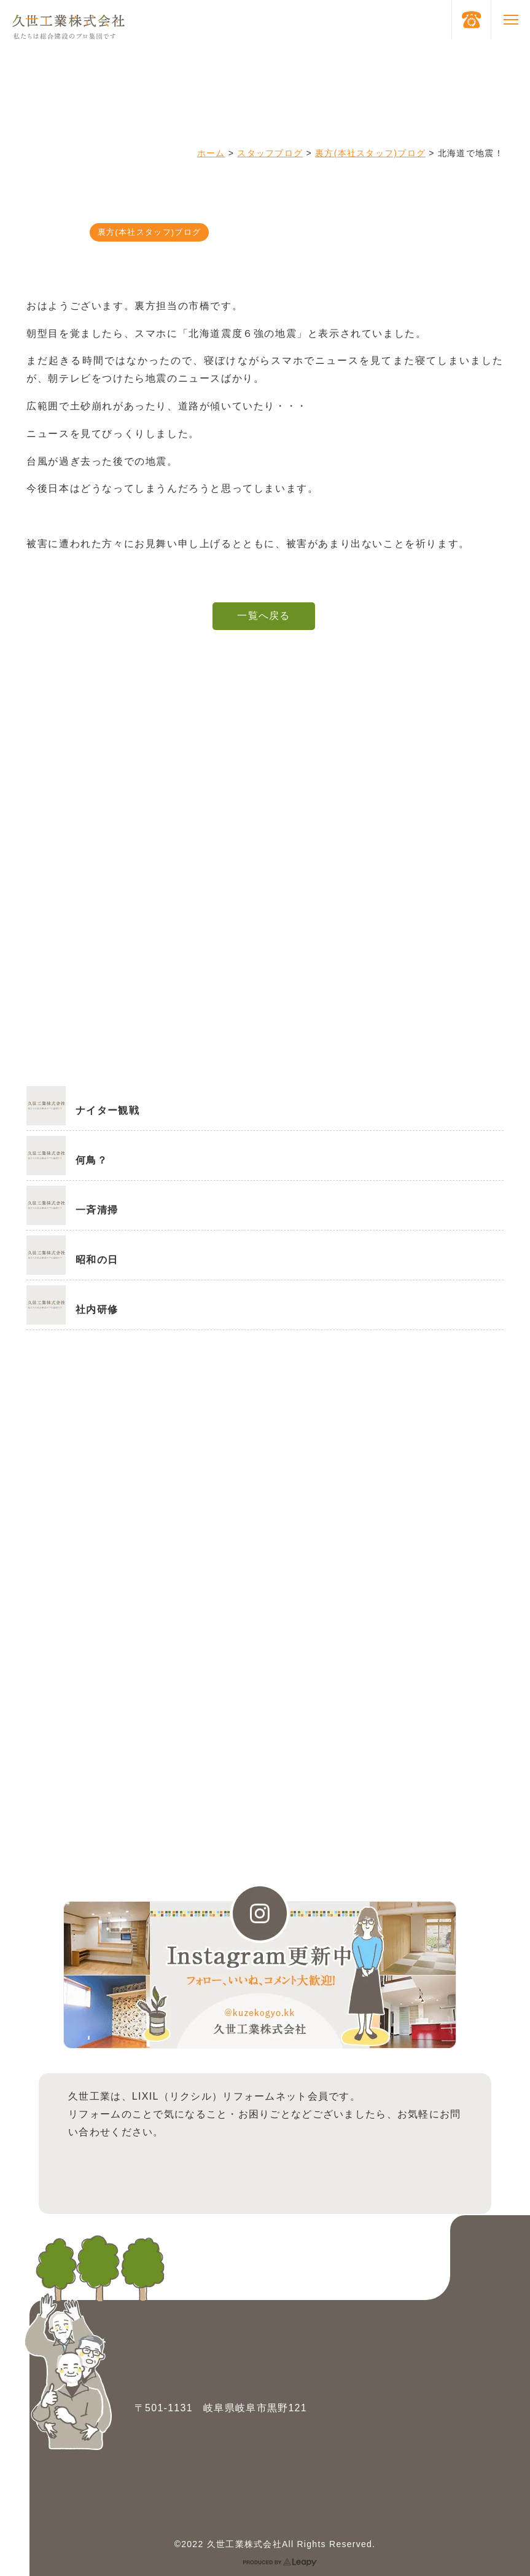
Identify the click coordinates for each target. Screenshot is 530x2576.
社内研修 (97, 1309)
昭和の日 (97, 1260)
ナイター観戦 (107, 1110)
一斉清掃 (97, 1210)
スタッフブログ (270, 153)
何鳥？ (91, 1160)
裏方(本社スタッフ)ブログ (370, 153)
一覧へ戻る (263, 615)
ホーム (211, 153)
